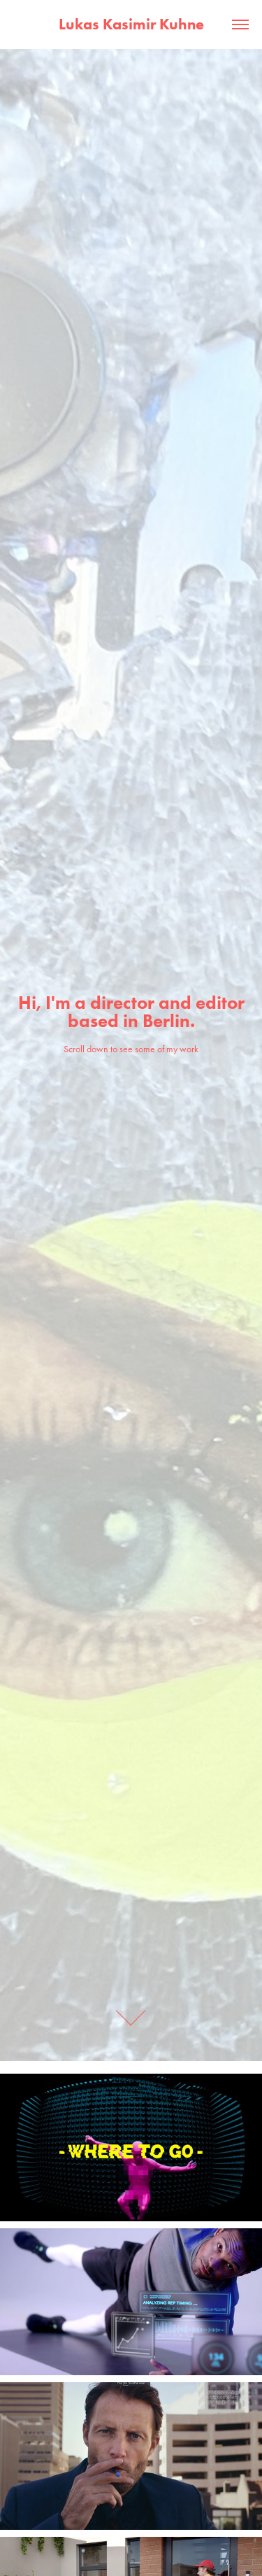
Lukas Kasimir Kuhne (131, 24)
